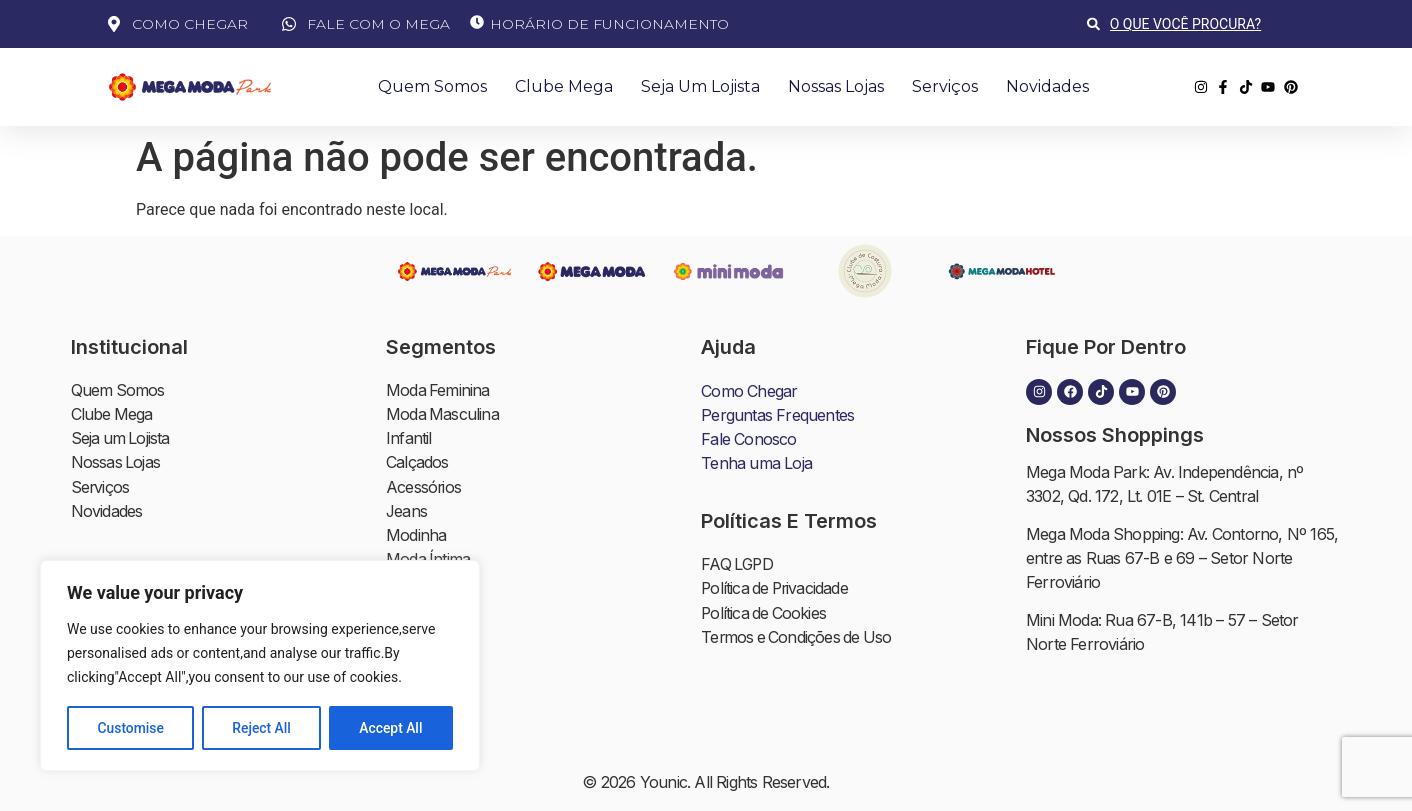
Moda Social (428, 631)
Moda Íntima (428, 559)
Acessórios (424, 487)
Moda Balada (431, 655)
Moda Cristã (427, 679)
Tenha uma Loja (756, 463)
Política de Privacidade (777, 589)
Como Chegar (749, 391)
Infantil (409, 439)
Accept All (391, 728)
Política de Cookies (765, 613)
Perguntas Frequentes (777, 415)
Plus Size (417, 607)
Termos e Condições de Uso (798, 637)
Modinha (416, 535)
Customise (130, 728)
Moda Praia (425, 583)
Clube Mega (564, 86)
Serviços (945, 86)
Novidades (1047, 86)
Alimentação (428, 727)
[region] (260, 666)
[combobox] (1196, 24)
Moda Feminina (438, 391)
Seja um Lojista (700, 86)
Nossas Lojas (836, 86)
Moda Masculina (443, 415)
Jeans (407, 511)
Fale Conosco (748, 439)
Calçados (417, 463)
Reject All (261, 728)
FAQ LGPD (738, 565)
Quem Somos (432, 86)
